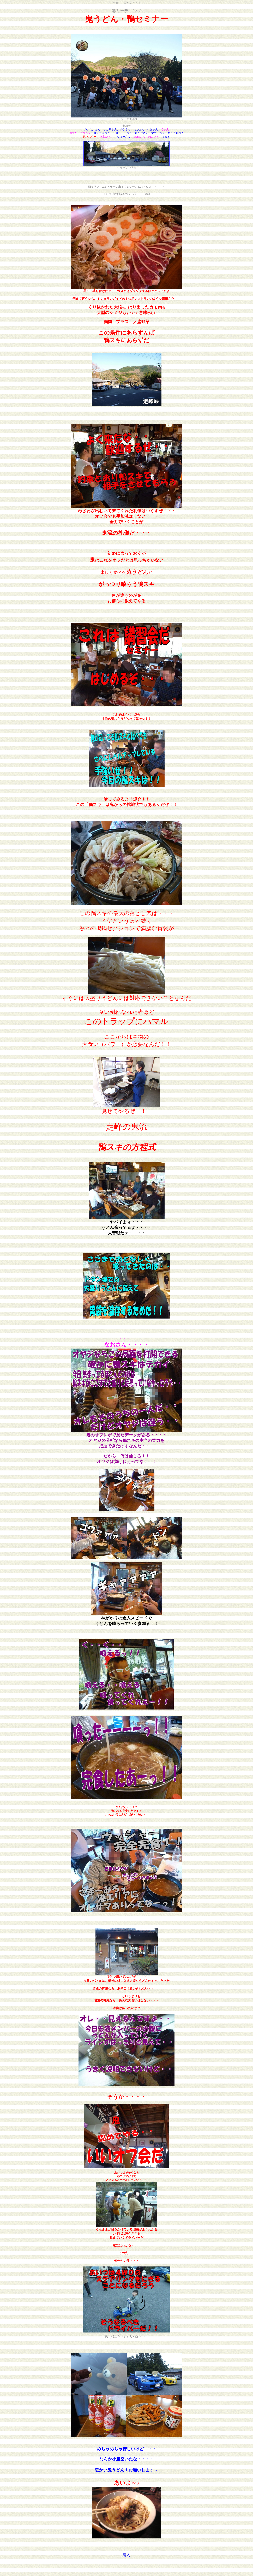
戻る (126, 2555)
